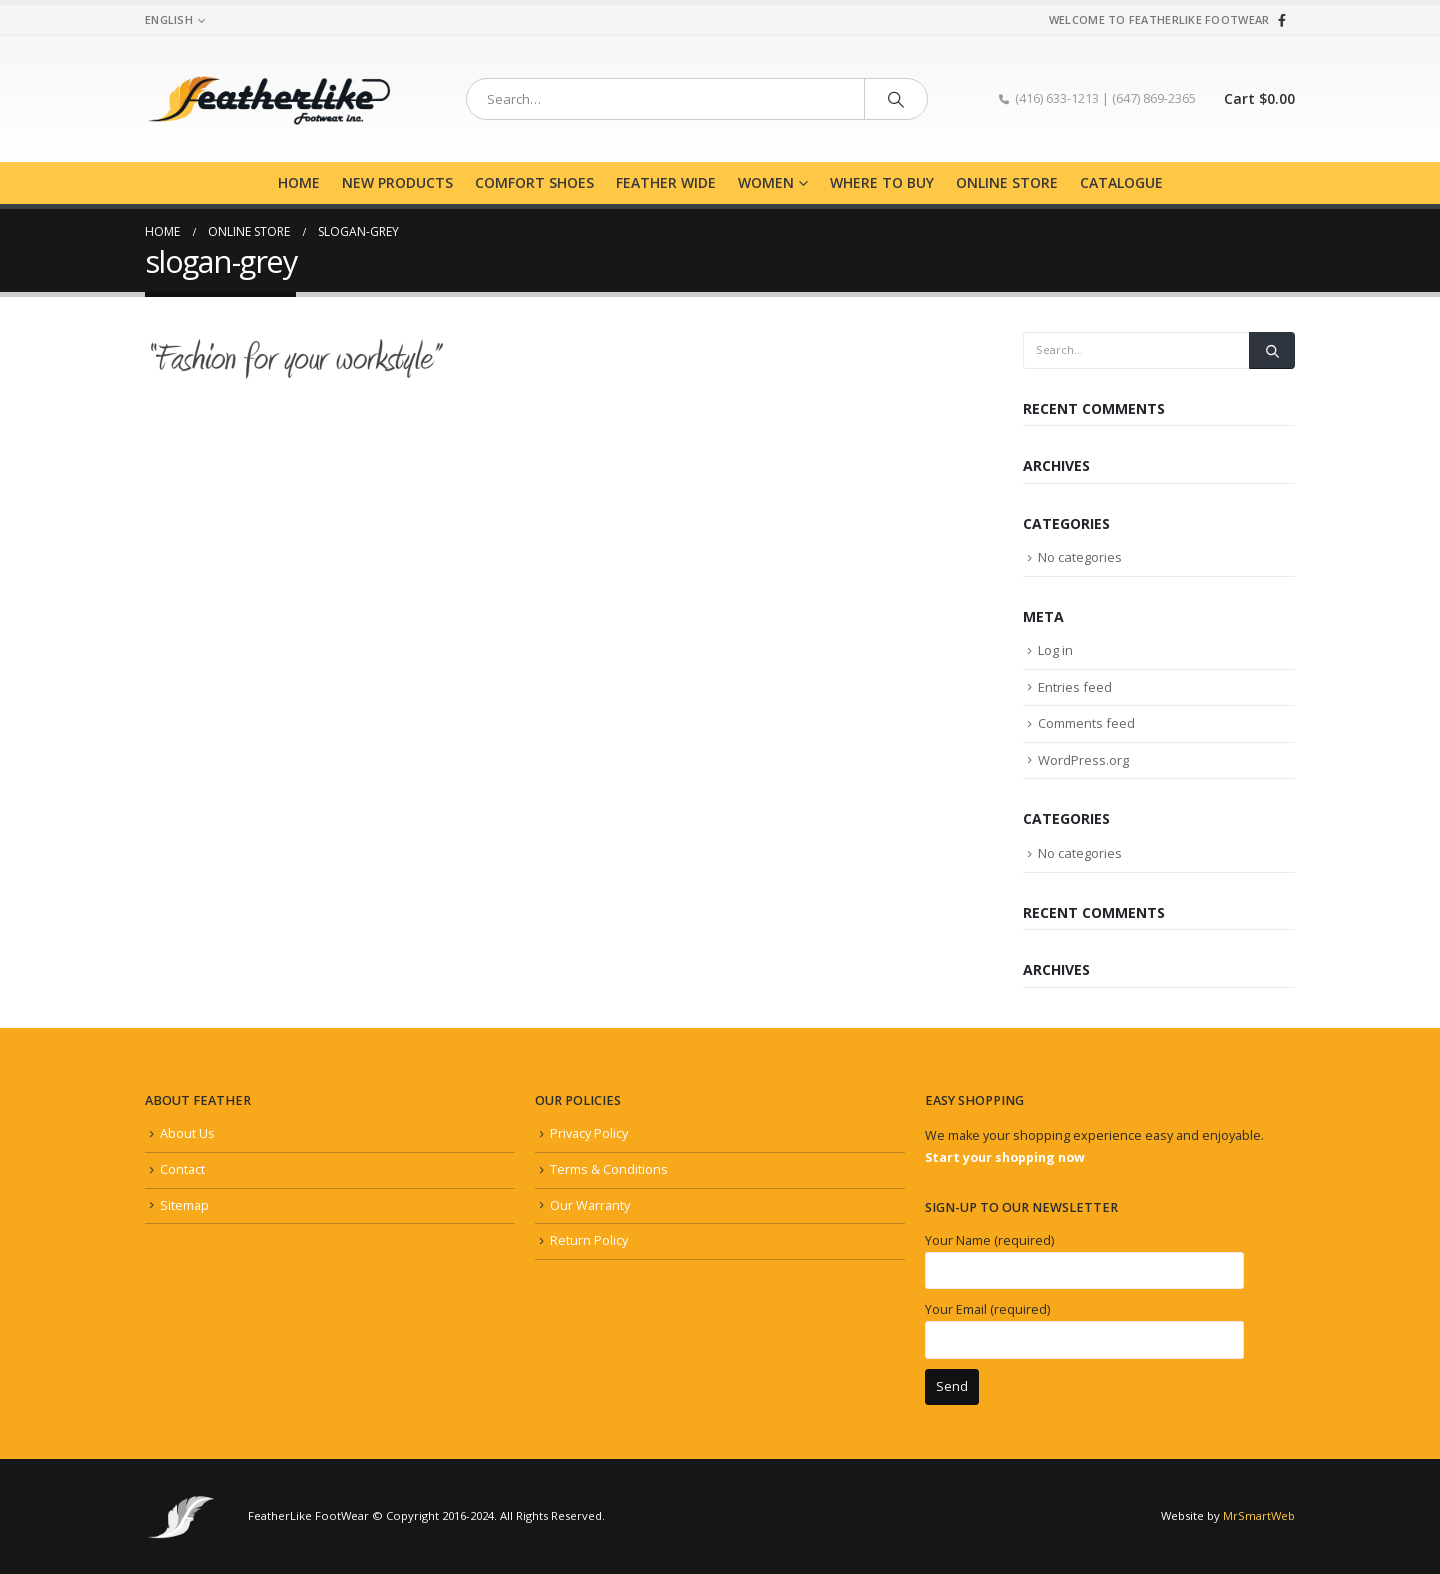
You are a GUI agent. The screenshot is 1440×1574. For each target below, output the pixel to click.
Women (766, 182)
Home (299, 182)
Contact (182, 1169)
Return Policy (589, 1240)
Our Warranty (590, 1205)
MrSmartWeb (1259, 1515)
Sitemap (184, 1205)
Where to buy (882, 182)
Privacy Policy (589, 1133)
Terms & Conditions (609, 1169)
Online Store (1007, 182)
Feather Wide (666, 182)
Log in (1055, 650)
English (169, 19)
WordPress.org (1083, 760)
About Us (187, 1133)
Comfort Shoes (534, 182)
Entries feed (1075, 687)
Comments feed (1086, 723)
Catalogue (1121, 182)
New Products (397, 182)
